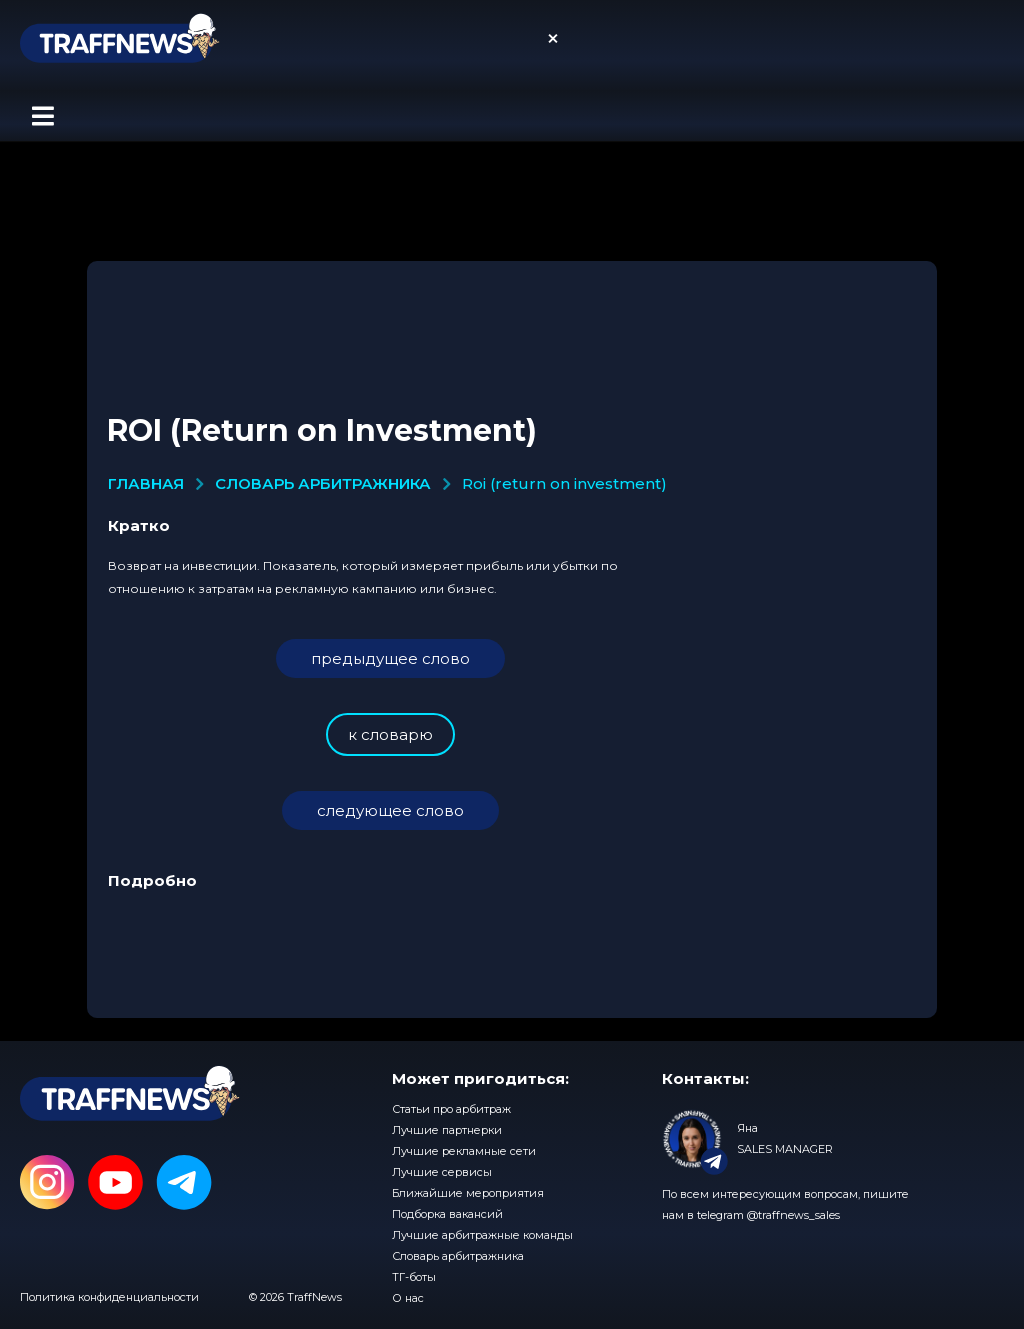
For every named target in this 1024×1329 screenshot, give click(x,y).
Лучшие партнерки (447, 1130)
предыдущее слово (390, 658)
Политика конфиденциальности (109, 1297)
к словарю (390, 734)
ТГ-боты (414, 1277)
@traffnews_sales (793, 1215)
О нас (408, 1298)
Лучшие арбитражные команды (482, 1235)
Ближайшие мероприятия (468, 1193)
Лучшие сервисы (442, 1172)
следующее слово (390, 810)
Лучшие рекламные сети (464, 1151)
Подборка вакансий (447, 1214)
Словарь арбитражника (458, 1256)
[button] (42, 116)
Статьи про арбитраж (451, 1109)
